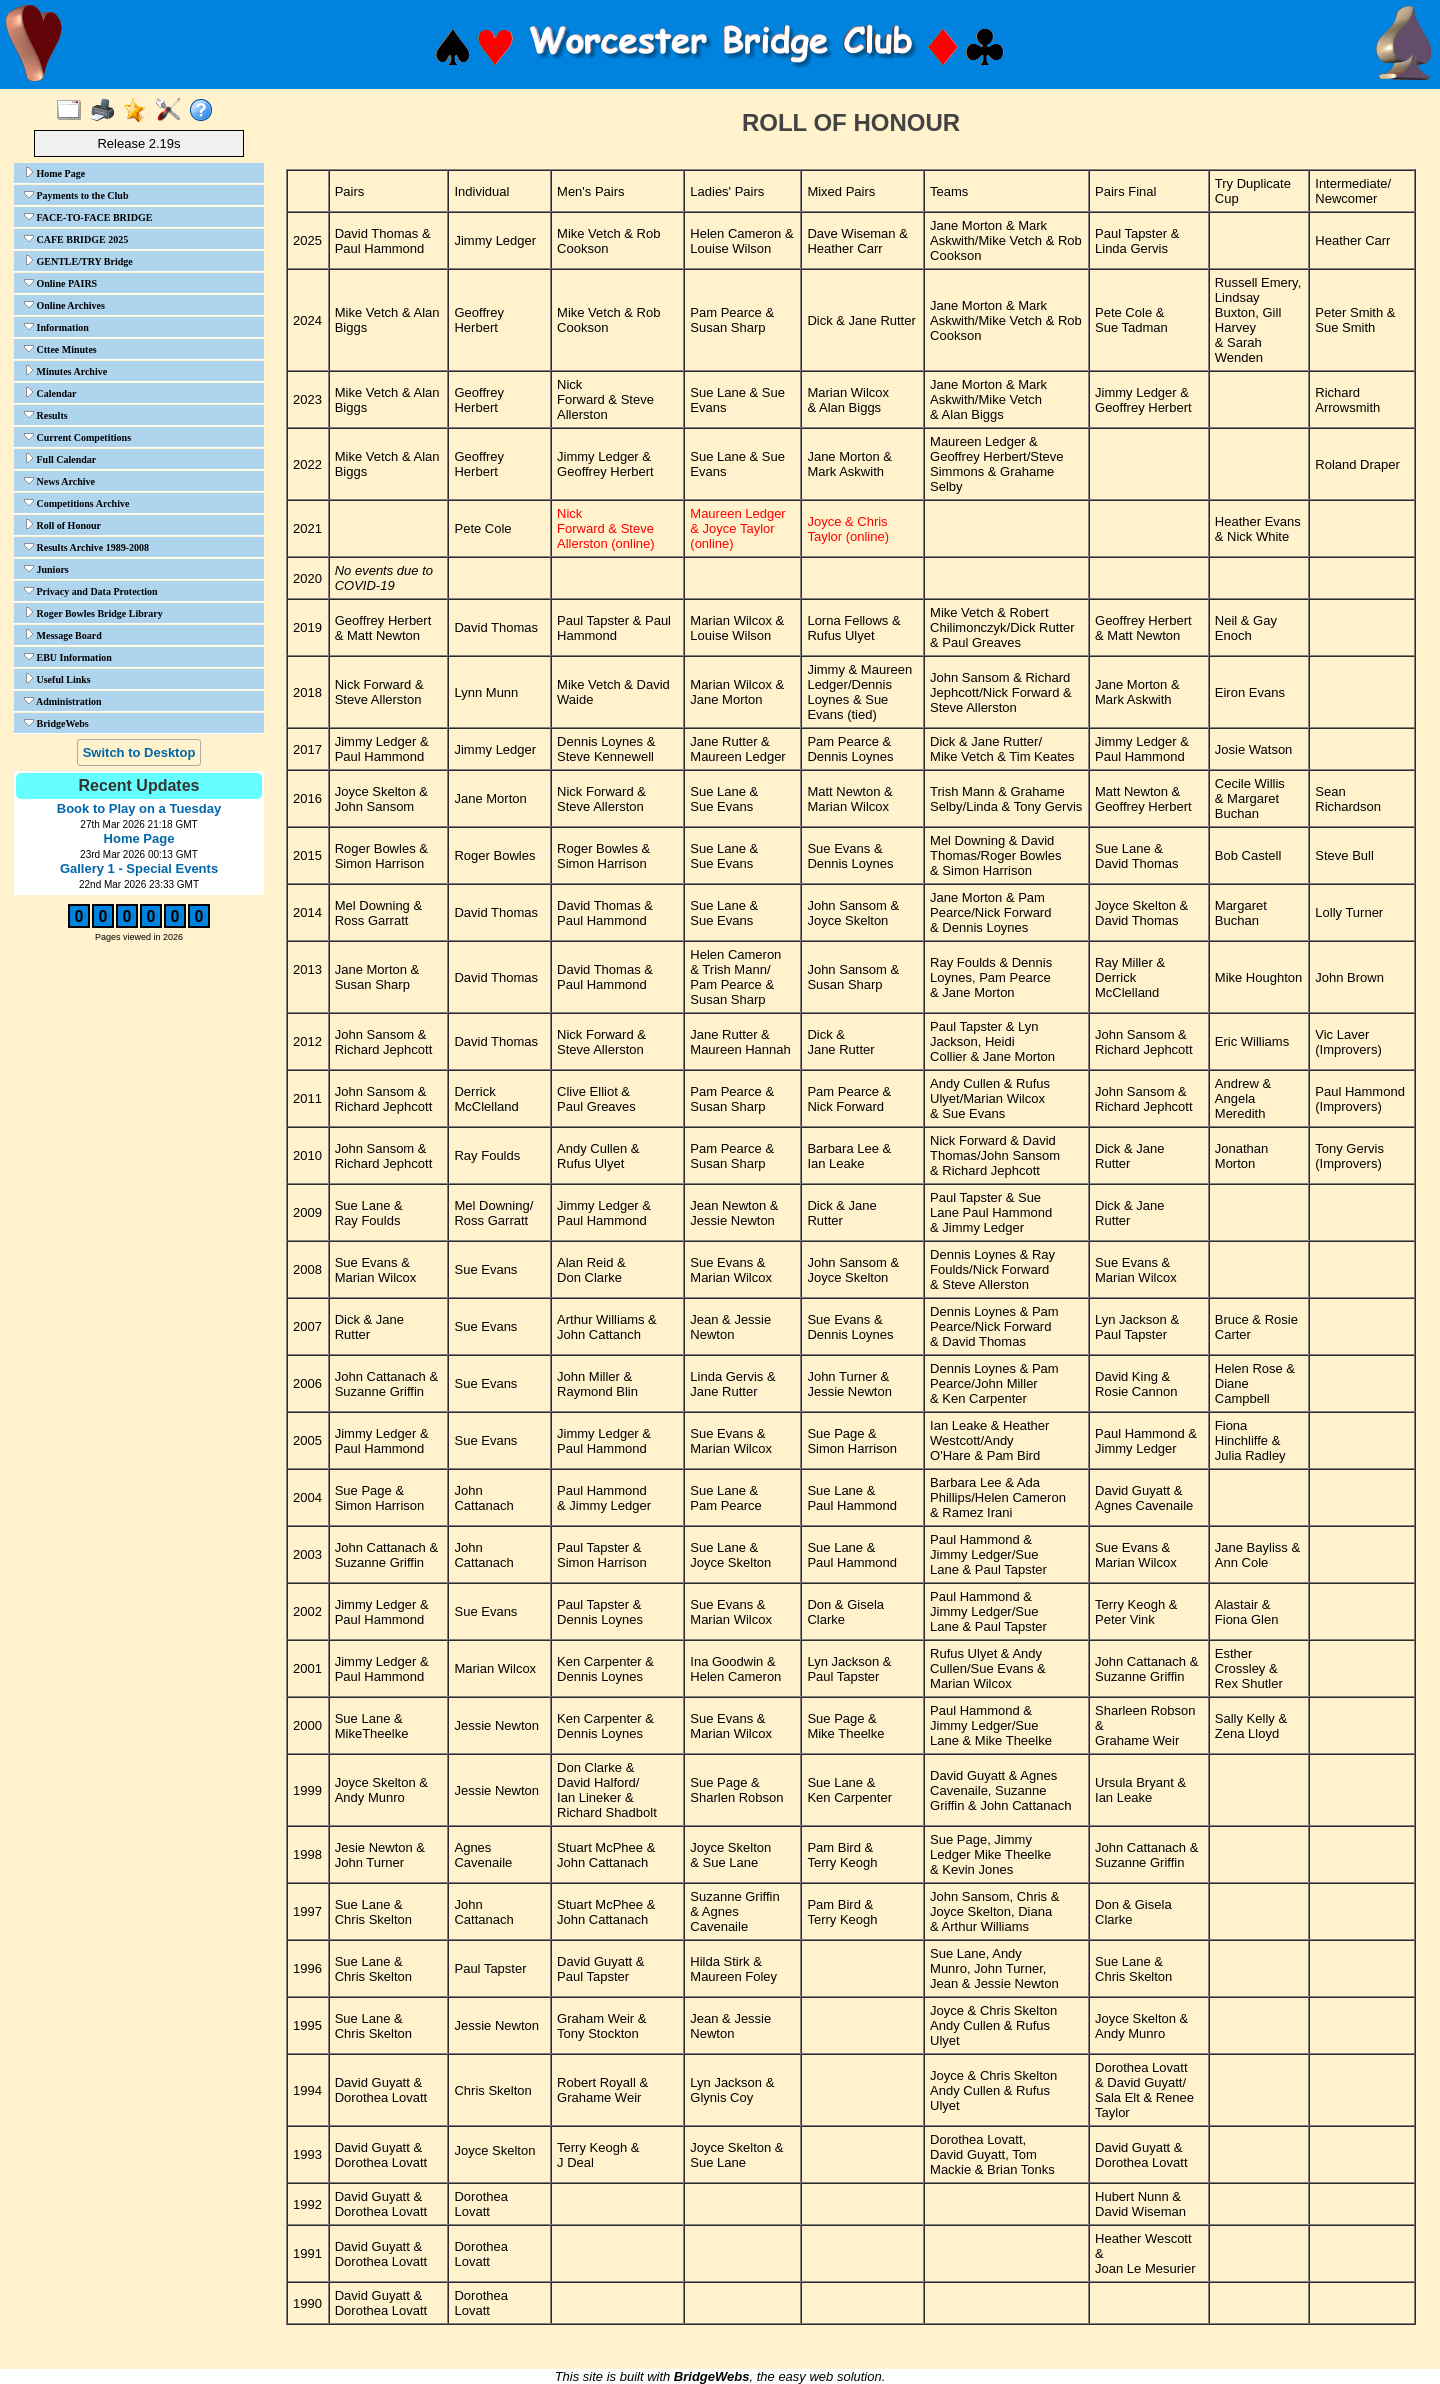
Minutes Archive (65, 371)
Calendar (50, 393)
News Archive (59, 481)
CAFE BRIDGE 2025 (76, 239)
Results (46, 415)
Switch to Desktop (139, 752)
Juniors (46, 569)
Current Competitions (77, 437)
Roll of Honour (62, 525)
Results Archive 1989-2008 (86, 547)
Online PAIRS (60, 283)
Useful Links (57, 679)
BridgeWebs (56, 723)
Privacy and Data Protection (91, 591)
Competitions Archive (76, 503)
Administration (63, 701)
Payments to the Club (76, 195)
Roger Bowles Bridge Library (93, 613)
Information (56, 327)
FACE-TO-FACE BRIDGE (88, 217)
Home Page (54, 173)
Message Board (63, 635)
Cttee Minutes (60, 349)
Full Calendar (60, 459)
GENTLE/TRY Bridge (78, 261)
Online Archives (64, 305)
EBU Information (68, 657)
